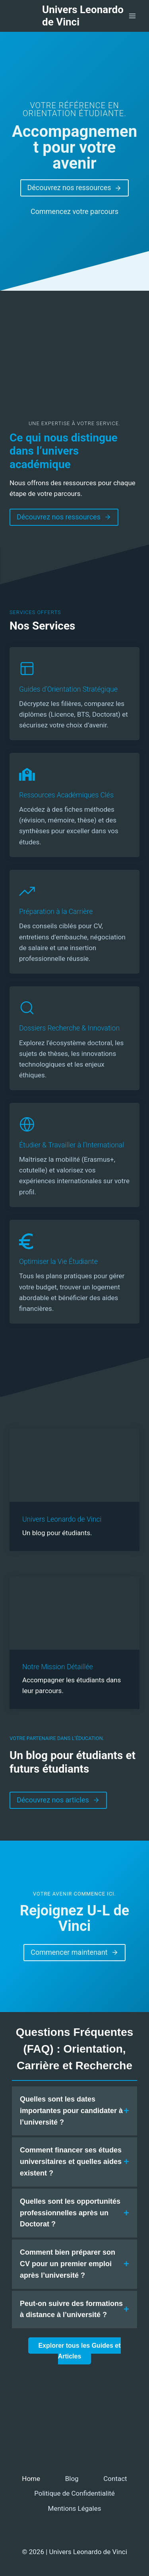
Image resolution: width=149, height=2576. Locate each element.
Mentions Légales (74, 2508)
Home (31, 2479)
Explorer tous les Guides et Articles (79, 2351)
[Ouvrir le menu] (132, 16)
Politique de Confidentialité (74, 2493)
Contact (115, 2479)
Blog (72, 2479)
